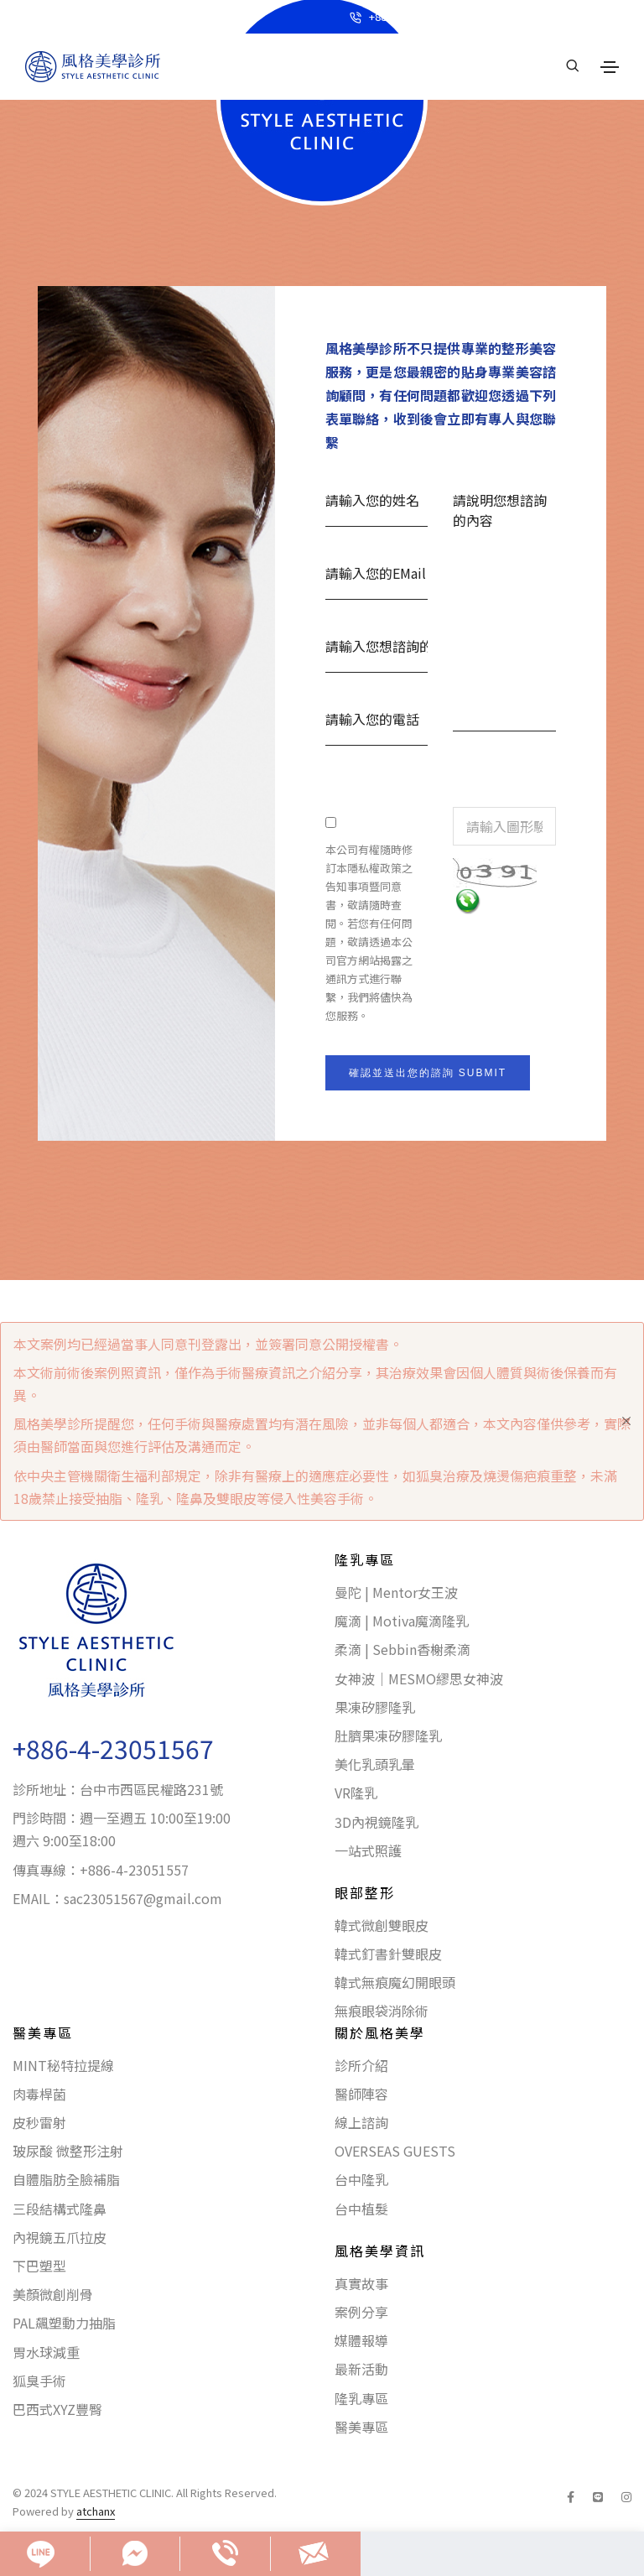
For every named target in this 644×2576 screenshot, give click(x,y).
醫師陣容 (361, 2094)
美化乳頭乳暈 (375, 1764)
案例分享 (361, 2312)
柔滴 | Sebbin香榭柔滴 (402, 1649)
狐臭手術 (39, 2380)
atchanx (95, 2511)
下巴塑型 (39, 2266)
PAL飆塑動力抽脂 (64, 2323)
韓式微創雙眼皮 (381, 1925)
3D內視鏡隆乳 (376, 1822)
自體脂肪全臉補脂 (66, 2179)
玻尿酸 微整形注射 (68, 2151)
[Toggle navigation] (609, 67)
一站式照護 (368, 1850)
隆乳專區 (361, 2398)
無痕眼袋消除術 (381, 2011)
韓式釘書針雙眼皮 (388, 1954)
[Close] (626, 1421)
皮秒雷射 (39, 2122)
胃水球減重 (46, 2352)
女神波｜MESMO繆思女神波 (419, 1678)
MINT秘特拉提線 (63, 2065)
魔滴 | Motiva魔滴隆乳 (402, 1621)
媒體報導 (361, 2340)
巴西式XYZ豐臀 (57, 2409)
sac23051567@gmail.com (143, 1898)
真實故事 (361, 2283)
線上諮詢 (361, 2122)
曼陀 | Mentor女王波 (396, 1592)
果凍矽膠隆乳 (375, 1707)
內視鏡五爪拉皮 (59, 2237)
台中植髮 (361, 2209)
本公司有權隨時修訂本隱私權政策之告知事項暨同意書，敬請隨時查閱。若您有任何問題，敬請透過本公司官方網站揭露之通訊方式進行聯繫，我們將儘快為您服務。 (369, 932)
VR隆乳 (356, 1792)
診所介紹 (361, 2065)
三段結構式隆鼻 (59, 2209)
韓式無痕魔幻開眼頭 (395, 1982)
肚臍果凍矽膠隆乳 (388, 1735)
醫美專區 (361, 2427)
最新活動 (361, 2369)
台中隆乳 (361, 2179)
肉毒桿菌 (39, 2094)
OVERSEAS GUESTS (395, 2151)
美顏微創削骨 (53, 2294)
